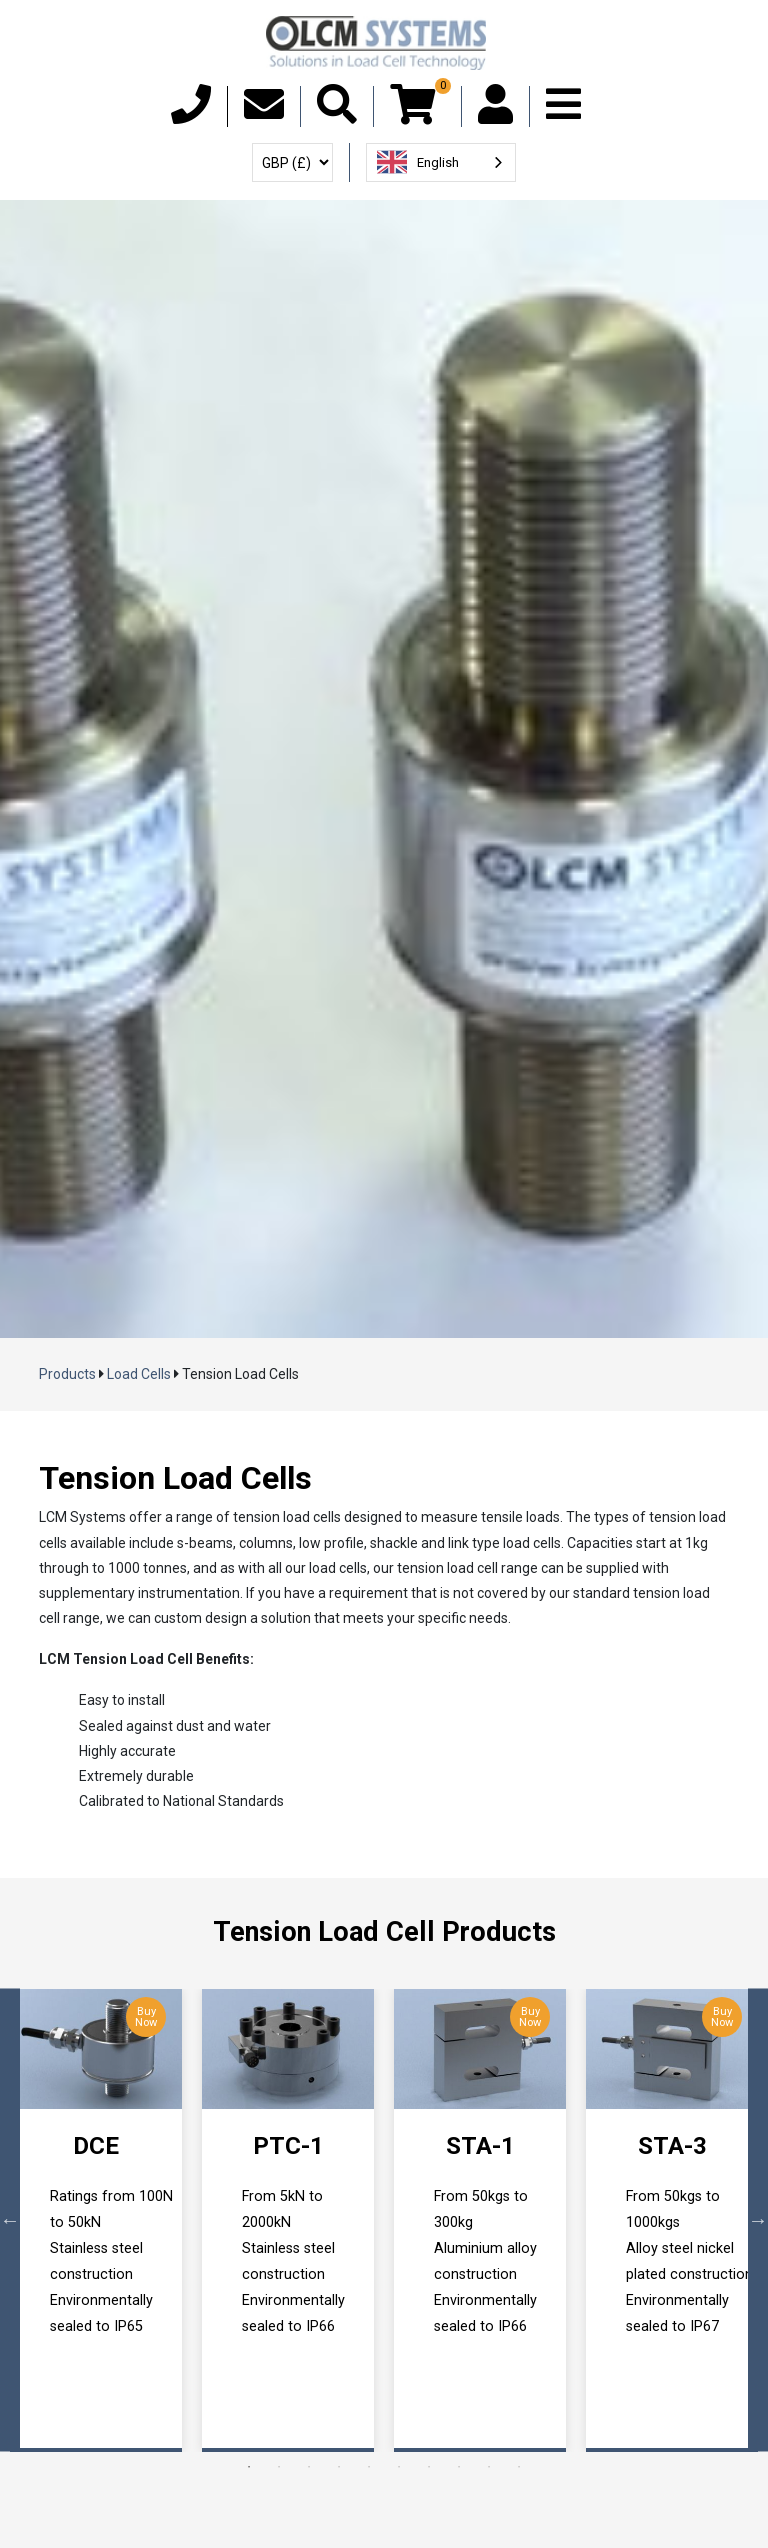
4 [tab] (339, 2467)
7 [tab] (429, 2467)
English (418, 162)
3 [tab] (309, 2467)
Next (758, 2220)
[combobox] (441, 162)
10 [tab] (519, 2467)
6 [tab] (399, 2467)
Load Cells (139, 1374)
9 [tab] (489, 2467)
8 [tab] (459, 2467)
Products (67, 1374)
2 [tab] (279, 2467)
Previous (10, 2220)
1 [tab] (249, 2467)
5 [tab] (369, 2467)
